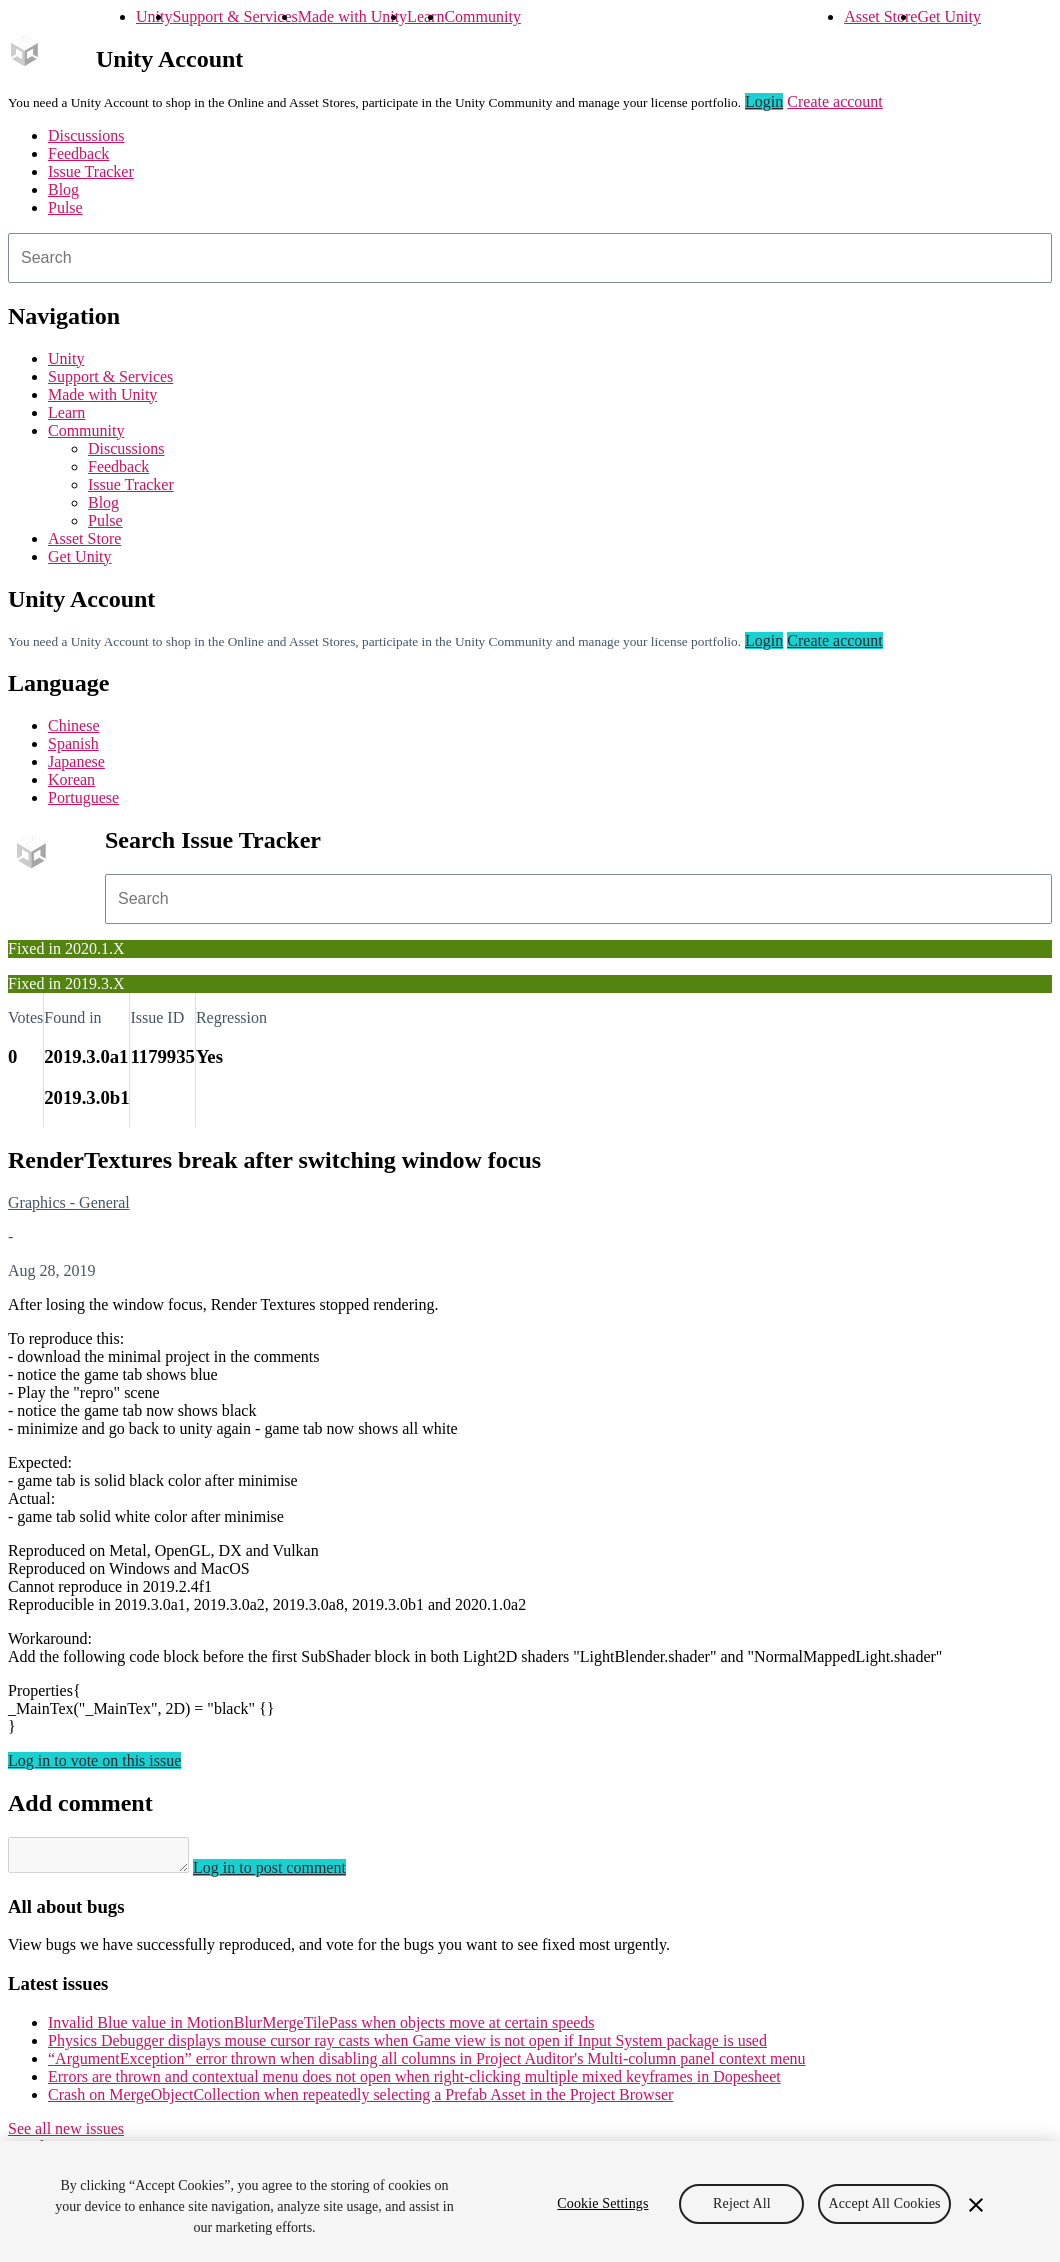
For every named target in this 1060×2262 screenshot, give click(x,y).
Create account (835, 101)
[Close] (976, 2205)
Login (764, 101)
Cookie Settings (602, 2203)
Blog (63, 189)
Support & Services (234, 16)
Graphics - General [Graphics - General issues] (69, 1202)
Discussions (86, 135)
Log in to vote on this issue (94, 1760)
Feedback (78, 153)
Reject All (742, 2203)
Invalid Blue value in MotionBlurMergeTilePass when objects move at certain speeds (321, 2028)
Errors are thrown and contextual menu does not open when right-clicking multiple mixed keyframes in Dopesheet (414, 2082)
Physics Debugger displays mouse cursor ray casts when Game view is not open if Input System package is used (407, 2046)
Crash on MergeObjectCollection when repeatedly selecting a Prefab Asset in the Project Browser (360, 2100)
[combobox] (530, 258)
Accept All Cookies (884, 2203)
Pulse (65, 207)
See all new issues (66, 2134)
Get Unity (949, 16)
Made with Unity (352, 16)
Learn (425, 16)
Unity (154, 16)
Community (482, 16)
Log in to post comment (289, 1873)
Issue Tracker (91, 171)
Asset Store (880, 16)
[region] (530, 2201)
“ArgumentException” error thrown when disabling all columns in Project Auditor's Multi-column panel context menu (427, 2064)
